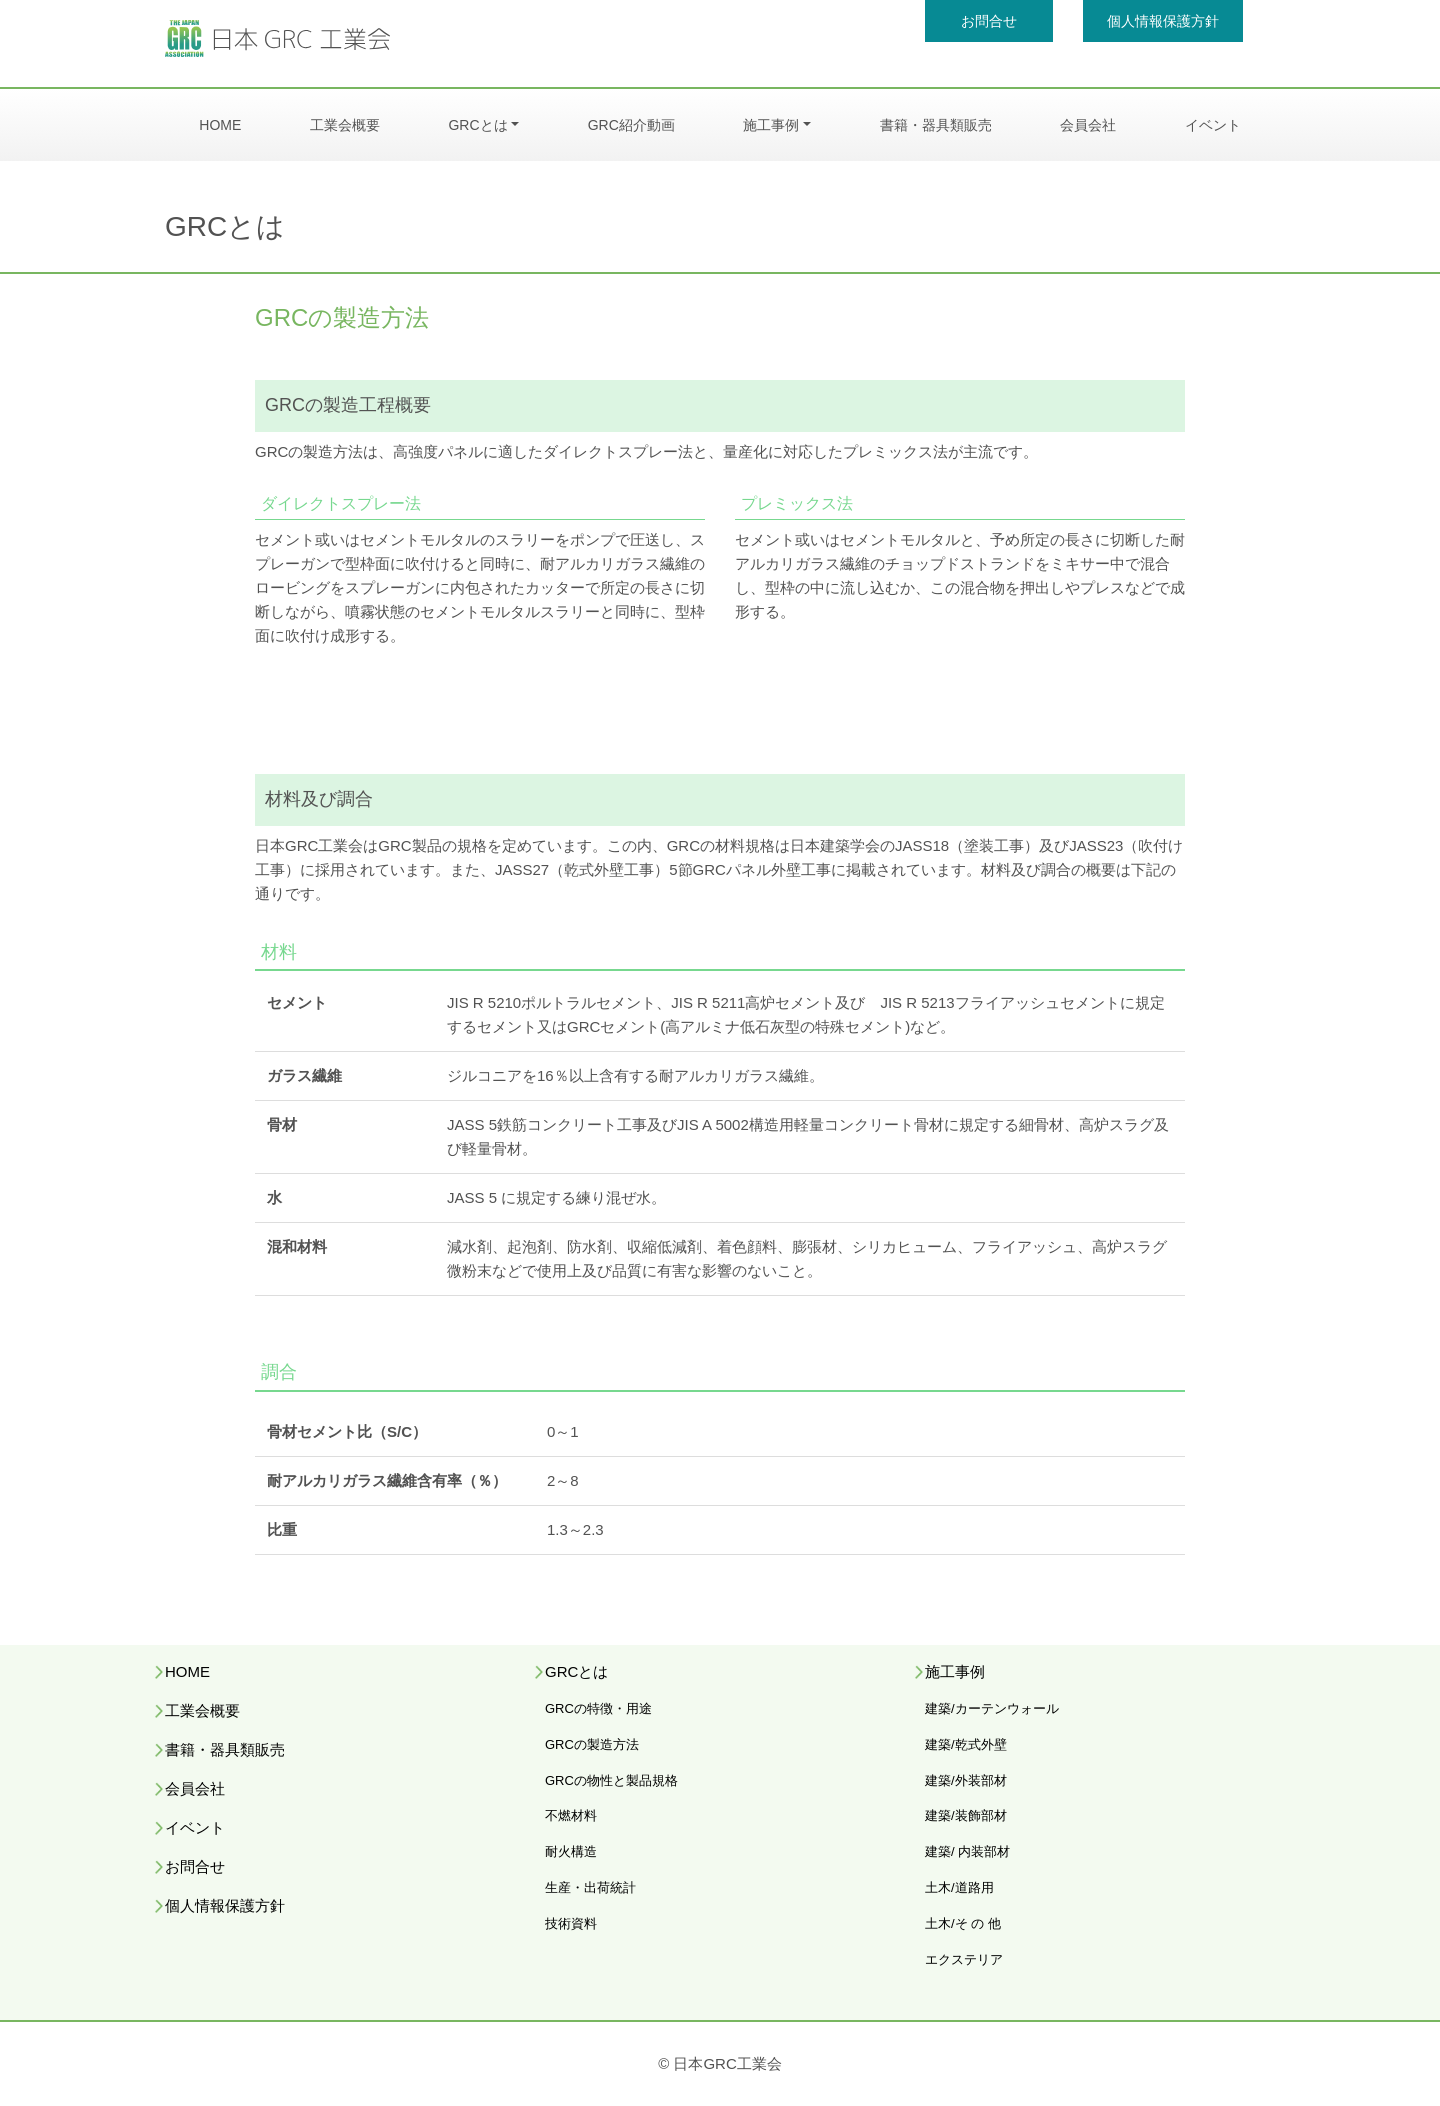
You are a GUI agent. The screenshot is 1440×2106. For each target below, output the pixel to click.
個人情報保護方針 (1163, 21)
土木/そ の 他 (963, 1923)
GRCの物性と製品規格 (611, 1780)
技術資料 (571, 1923)
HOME (220, 125)
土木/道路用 (959, 1887)
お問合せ (989, 21)
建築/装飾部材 (966, 1815)
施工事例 (771, 125)
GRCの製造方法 (592, 1744)
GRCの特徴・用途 (598, 1708)
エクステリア (964, 1959)
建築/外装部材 (966, 1780)
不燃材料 (571, 1815)
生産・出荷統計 (590, 1887)
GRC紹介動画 (631, 125)
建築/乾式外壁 (966, 1744)
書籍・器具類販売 (936, 125)
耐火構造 (571, 1851)
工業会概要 (345, 125)
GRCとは (477, 125)
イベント (1213, 125)
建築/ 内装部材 (967, 1851)
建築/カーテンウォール (992, 1708)
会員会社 (1088, 125)
